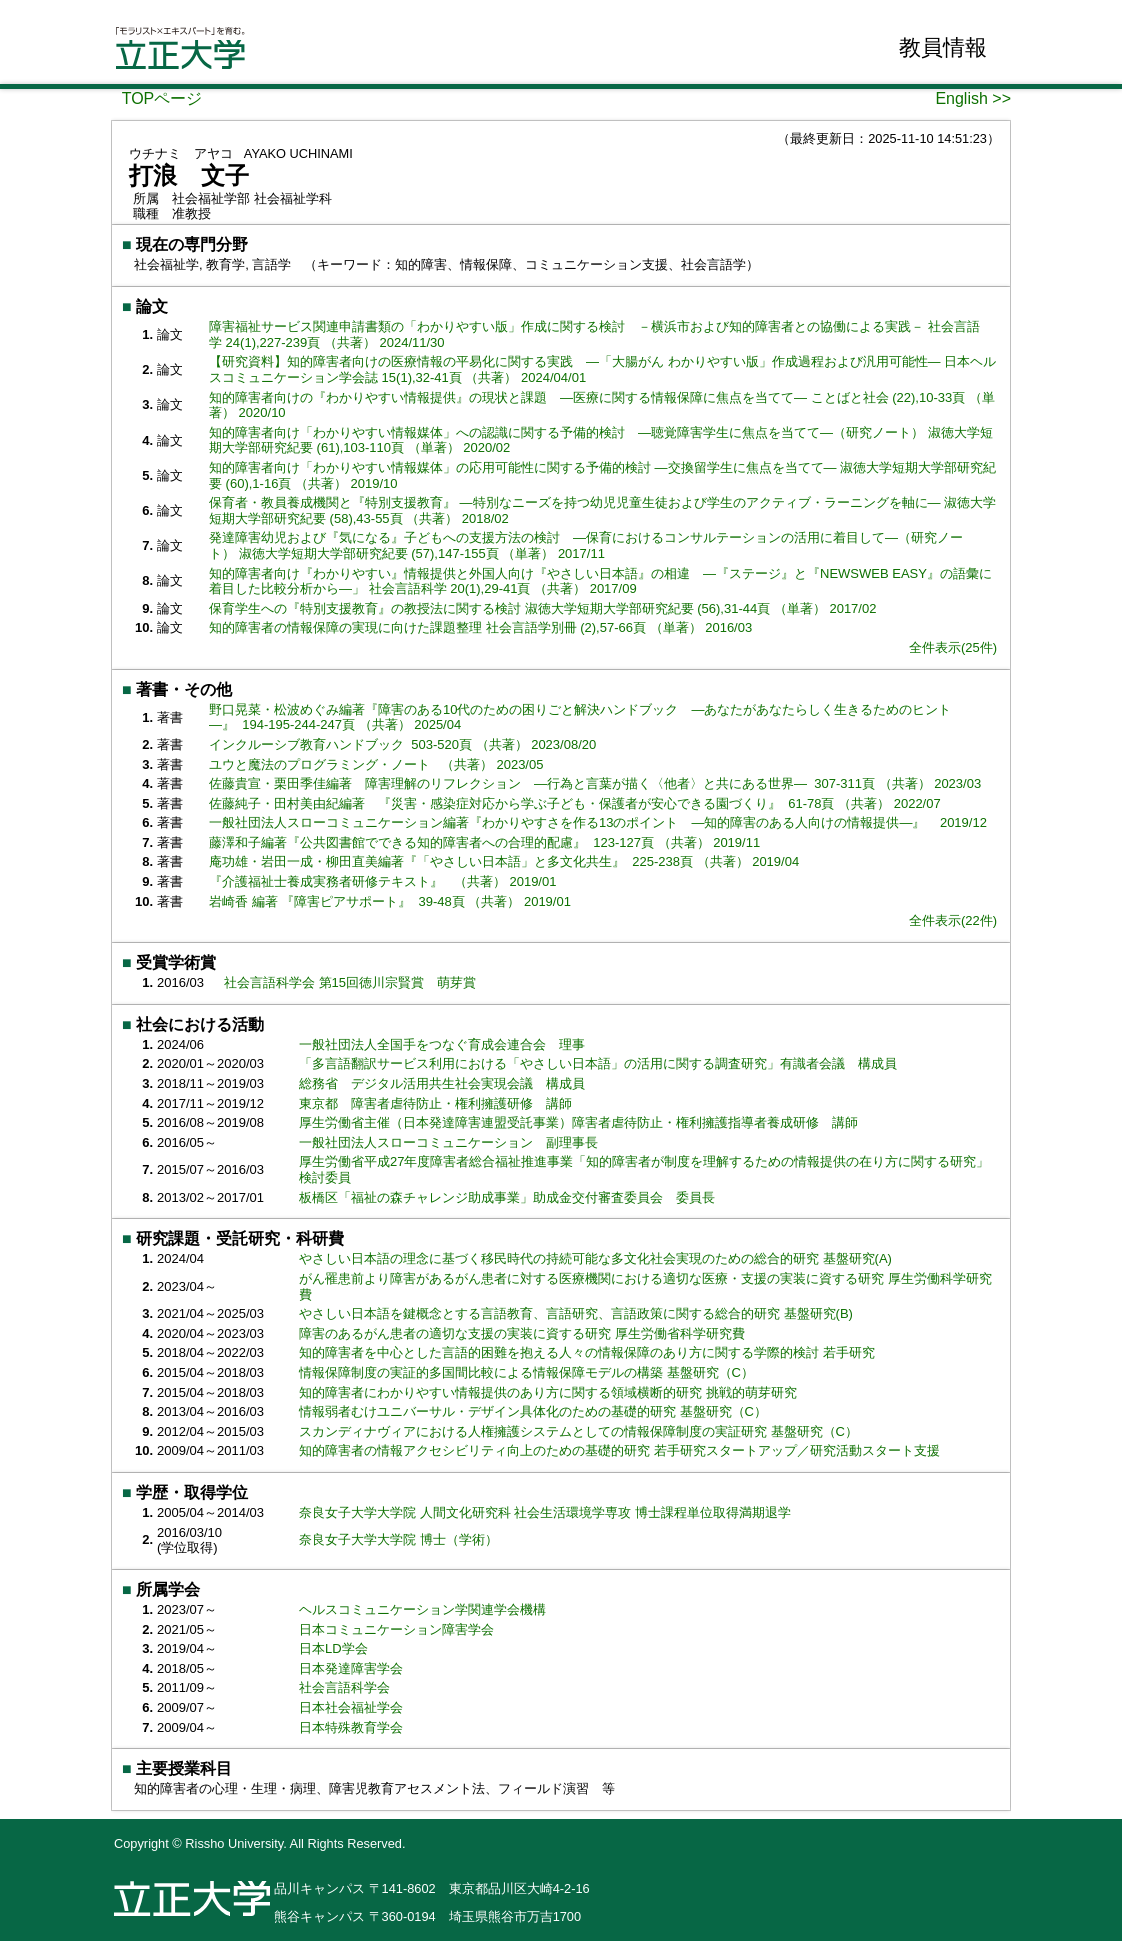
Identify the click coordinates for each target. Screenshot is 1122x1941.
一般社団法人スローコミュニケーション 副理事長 (448, 1142)
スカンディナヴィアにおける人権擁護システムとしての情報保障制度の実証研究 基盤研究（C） (580, 1431)
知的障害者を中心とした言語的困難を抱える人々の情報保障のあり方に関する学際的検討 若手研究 (588, 1352)
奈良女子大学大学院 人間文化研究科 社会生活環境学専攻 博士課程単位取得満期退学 (545, 1512)
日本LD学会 (333, 1648)
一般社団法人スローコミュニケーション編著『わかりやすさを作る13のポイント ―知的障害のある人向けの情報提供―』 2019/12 (598, 822)
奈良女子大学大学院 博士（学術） (398, 1539)
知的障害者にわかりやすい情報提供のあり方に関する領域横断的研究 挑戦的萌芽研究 (549, 1392)
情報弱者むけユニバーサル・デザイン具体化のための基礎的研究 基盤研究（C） (535, 1411)
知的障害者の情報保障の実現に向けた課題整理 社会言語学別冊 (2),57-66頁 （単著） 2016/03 (480, 627)
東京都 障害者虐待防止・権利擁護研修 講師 (435, 1103)
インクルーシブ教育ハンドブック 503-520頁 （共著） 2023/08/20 (402, 744)
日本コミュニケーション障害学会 (396, 1629)
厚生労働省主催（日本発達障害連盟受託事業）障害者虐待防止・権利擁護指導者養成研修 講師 (578, 1122)
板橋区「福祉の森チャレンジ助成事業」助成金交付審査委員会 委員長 (507, 1197)
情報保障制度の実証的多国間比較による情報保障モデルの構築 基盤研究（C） (528, 1372)
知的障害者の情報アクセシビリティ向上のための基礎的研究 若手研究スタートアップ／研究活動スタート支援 (621, 1450)
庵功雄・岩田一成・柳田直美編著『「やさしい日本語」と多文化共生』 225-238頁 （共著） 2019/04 (504, 861)
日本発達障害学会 (351, 1668)
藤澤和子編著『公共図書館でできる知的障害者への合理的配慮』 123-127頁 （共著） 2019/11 (484, 842)
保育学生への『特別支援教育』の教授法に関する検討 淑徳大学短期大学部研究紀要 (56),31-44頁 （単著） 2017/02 (542, 608)
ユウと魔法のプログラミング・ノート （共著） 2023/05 (376, 764)
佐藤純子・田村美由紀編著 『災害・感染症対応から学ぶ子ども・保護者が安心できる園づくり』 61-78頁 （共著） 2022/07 (575, 803)
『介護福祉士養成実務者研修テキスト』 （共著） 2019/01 (382, 881)
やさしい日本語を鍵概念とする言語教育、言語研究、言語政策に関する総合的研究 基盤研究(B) (578, 1313)
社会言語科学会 (344, 1687)
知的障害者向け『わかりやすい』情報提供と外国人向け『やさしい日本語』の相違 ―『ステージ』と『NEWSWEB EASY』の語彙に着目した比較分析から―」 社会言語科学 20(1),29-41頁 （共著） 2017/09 (600, 581)
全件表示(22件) (953, 920)
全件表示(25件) (953, 647)
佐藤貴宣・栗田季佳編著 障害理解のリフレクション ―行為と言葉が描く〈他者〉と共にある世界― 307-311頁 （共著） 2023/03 (595, 783)
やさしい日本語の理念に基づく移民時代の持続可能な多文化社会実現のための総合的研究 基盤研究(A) (597, 1258)
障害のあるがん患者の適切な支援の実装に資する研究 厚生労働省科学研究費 (523, 1333)
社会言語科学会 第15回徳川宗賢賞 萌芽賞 (350, 982)
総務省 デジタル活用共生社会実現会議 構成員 (442, 1083)
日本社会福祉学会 (351, 1707)
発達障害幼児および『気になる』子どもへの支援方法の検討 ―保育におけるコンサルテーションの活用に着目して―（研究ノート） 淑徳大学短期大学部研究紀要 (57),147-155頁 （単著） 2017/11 (586, 545)
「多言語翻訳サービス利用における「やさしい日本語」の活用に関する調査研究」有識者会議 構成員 (598, 1063)
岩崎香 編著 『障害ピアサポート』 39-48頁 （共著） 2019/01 (390, 901)
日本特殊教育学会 (351, 1727)
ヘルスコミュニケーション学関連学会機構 (422, 1609)
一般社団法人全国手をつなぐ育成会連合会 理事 (442, 1044)
